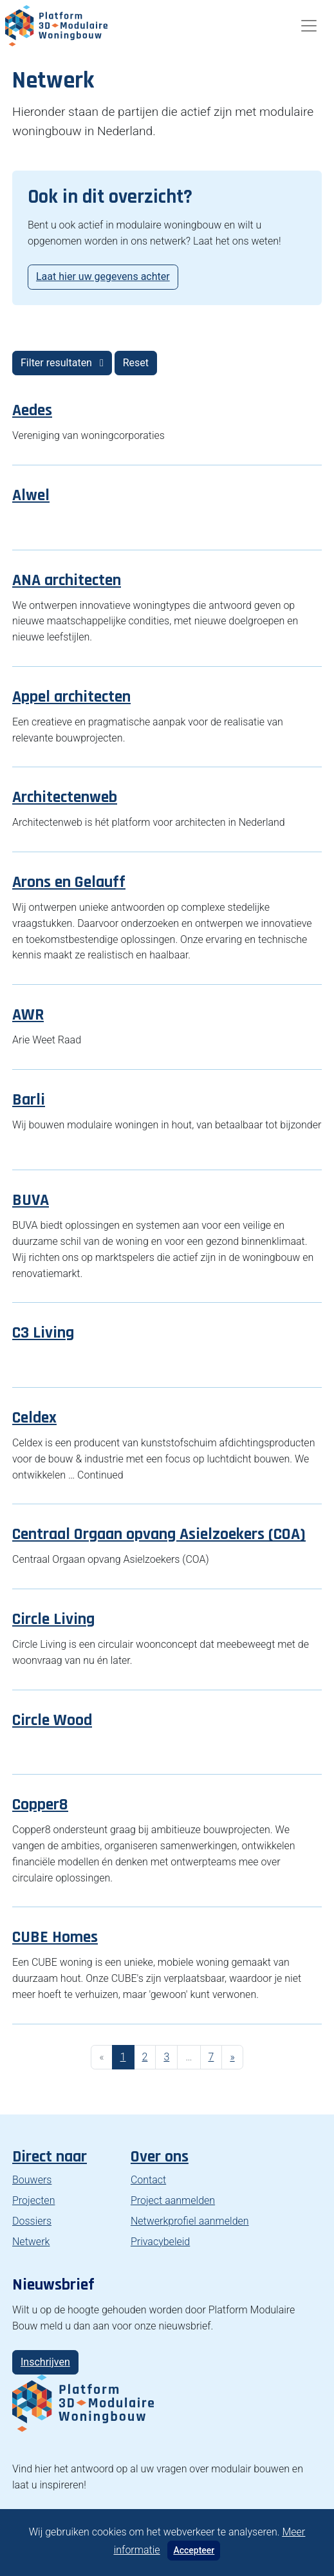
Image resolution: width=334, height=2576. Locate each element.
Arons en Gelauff (68, 882)
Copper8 (40, 1804)
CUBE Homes (55, 1937)
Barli (28, 1099)
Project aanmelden (173, 2200)
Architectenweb (64, 797)
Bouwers (31, 2180)
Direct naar (49, 2156)
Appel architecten (71, 696)
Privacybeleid (160, 2241)
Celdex (34, 1417)
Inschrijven (45, 2362)
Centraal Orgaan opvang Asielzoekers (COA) (159, 1534)
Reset (136, 363)
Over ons (160, 2156)
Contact (148, 2180)
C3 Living (43, 1332)
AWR (28, 1014)
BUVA (30, 1200)
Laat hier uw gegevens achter (103, 276)
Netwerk (31, 2241)
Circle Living (53, 1619)
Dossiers (31, 2221)
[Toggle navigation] (309, 26)
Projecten (33, 2200)
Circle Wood (52, 1720)
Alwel (31, 495)
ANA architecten (66, 580)
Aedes (32, 410)
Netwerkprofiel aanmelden (190, 2221)
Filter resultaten (62, 363)
